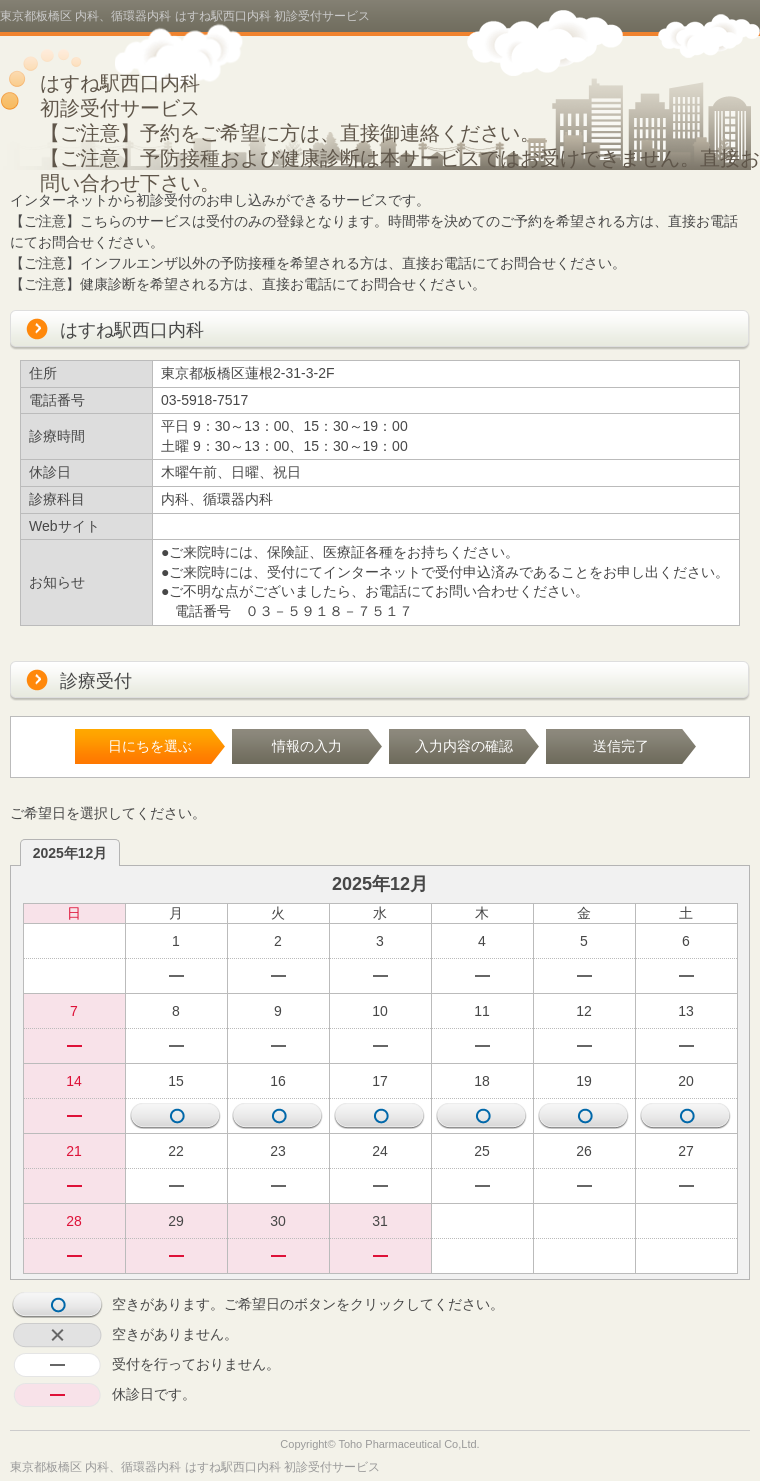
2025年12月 (70, 853)
